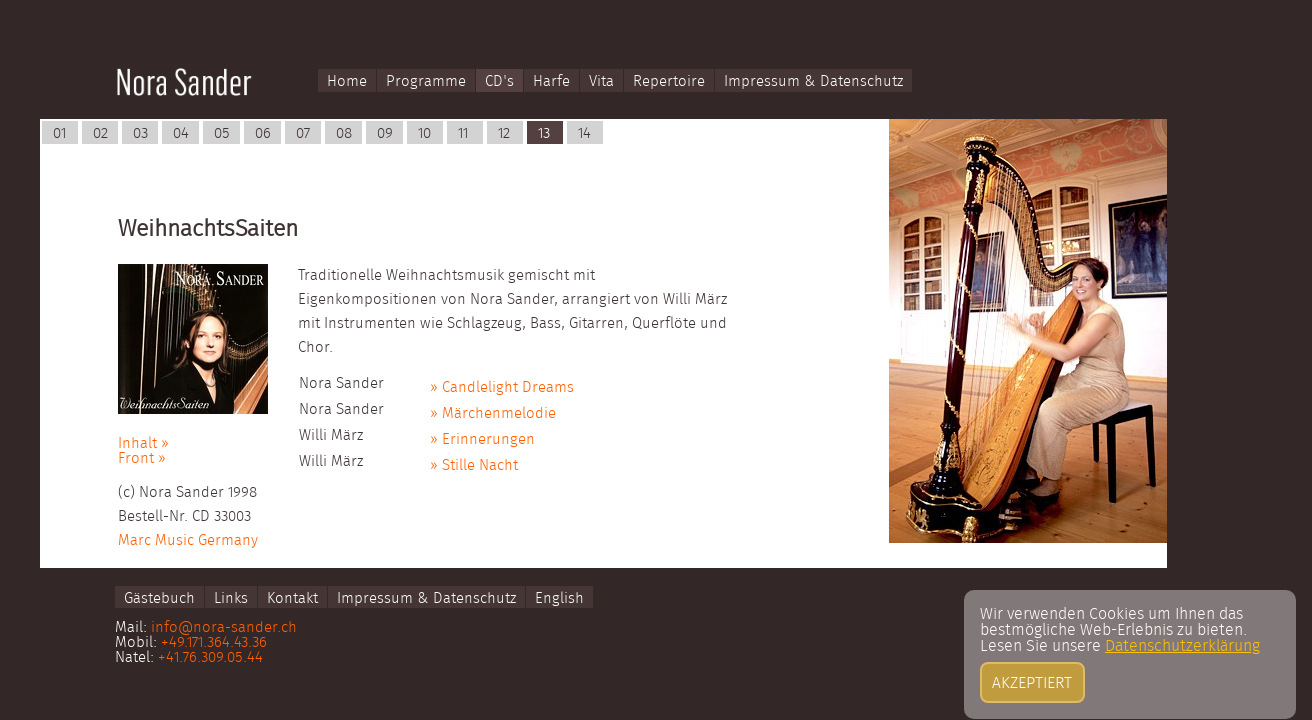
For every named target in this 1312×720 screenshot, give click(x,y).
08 (344, 133)
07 (303, 133)
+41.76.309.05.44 (210, 657)
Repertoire (669, 81)
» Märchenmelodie (493, 413)
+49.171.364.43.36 (214, 642)
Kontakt (292, 597)
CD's (499, 81)
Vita (601, 81)
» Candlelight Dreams (502, 387)
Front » (142, 458)
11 (463, 133)
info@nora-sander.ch (224, 627)
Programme (426, 81)
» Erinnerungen (482, 439)
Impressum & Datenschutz (813, 81)
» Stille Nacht (474, 465)
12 (504, 133)
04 (181, 133)
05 (222, 133)
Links (231, 597)
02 (100, 133)
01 (59, 133)
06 (263, 133)
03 (140, 133)
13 (544, 133)
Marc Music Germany (188, 540)
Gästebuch (159, 597)
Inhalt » (143, 443)
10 (424, 133)
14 (584, 133)
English (559, 597)
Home (347, 81)
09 (385, 133)
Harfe (551, 81)
